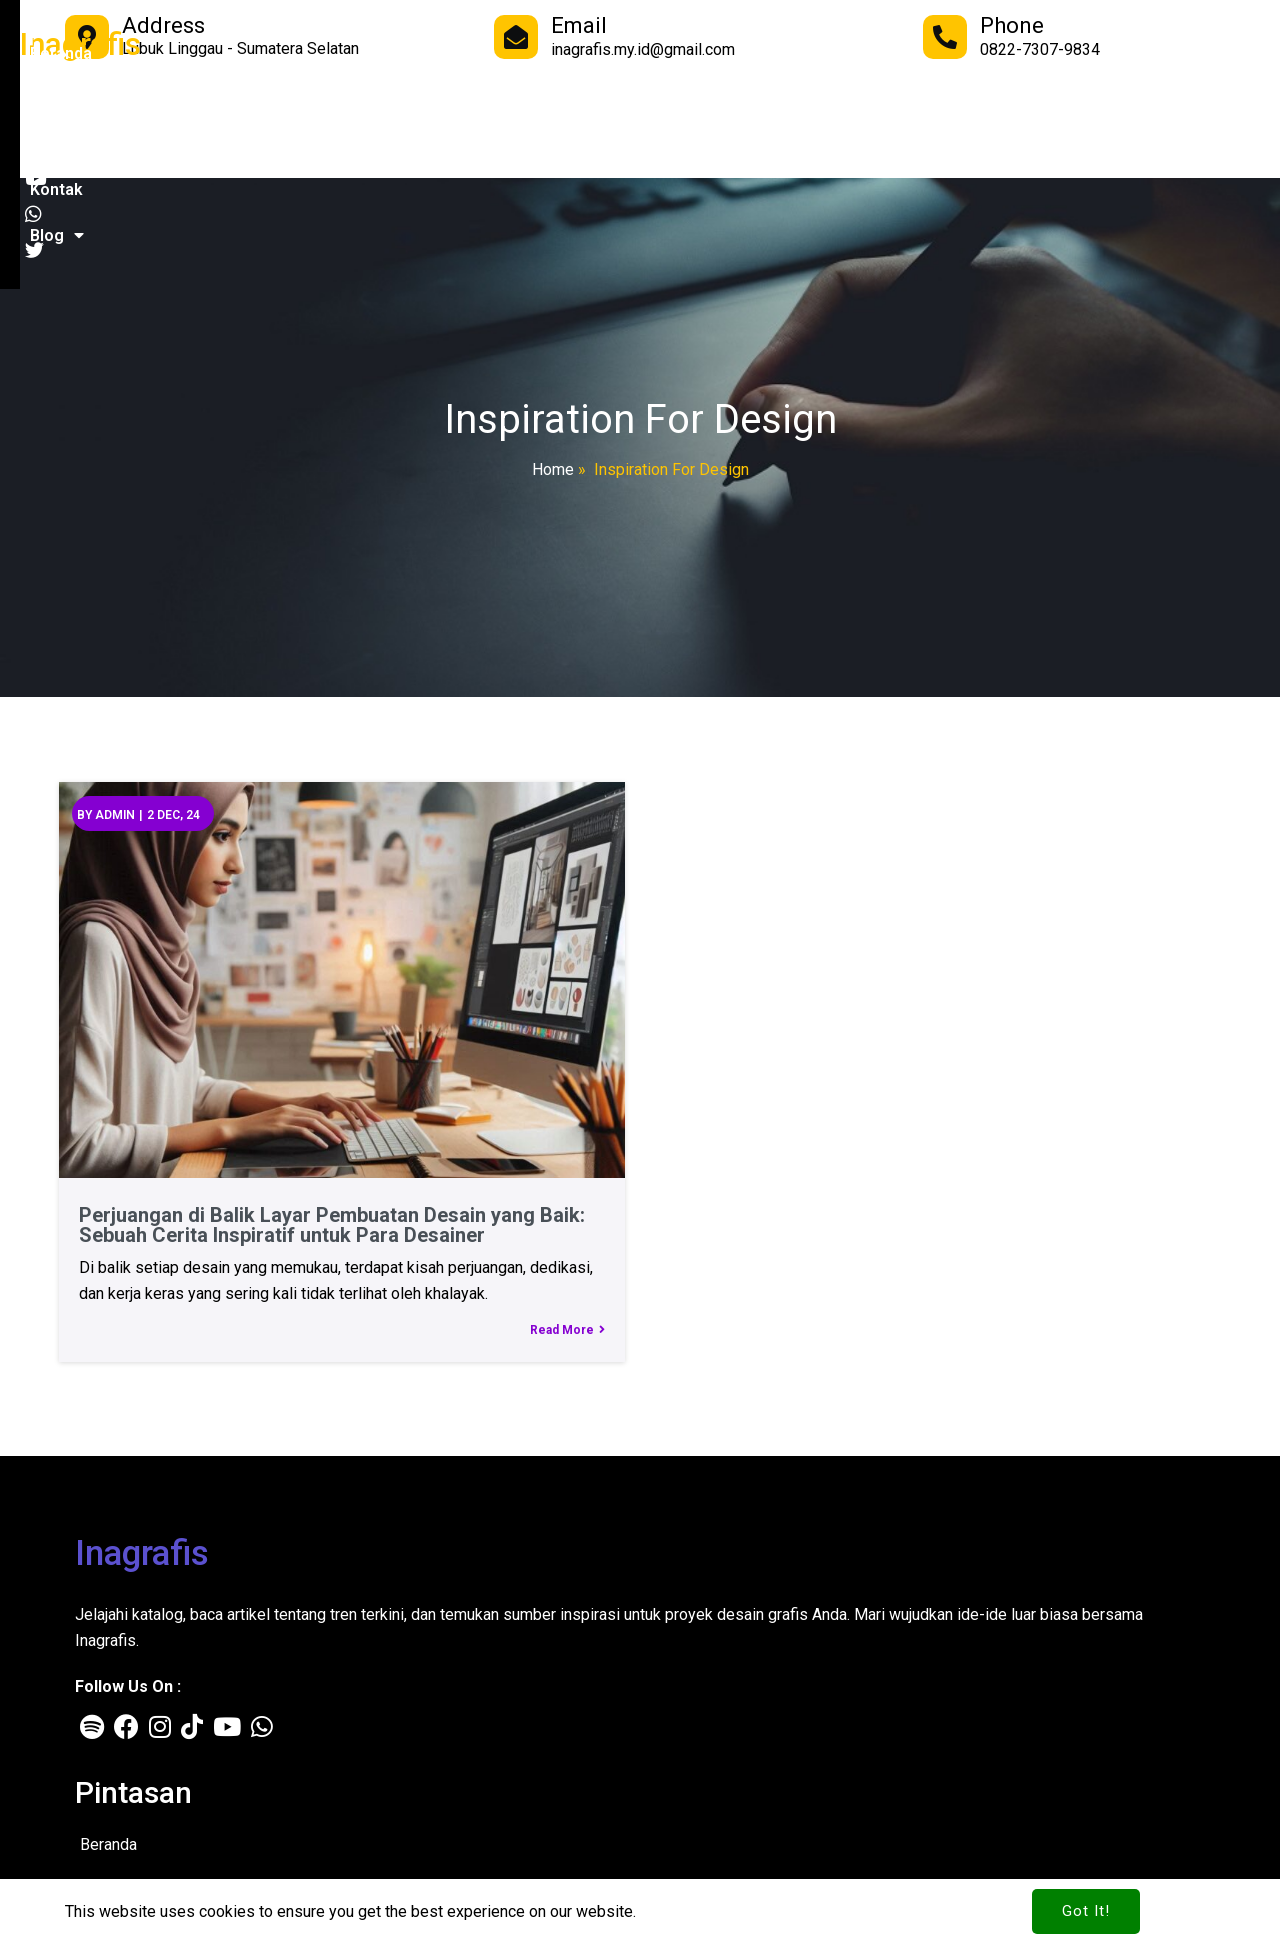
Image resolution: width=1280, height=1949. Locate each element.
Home (553, 469)
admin (111, 810)
